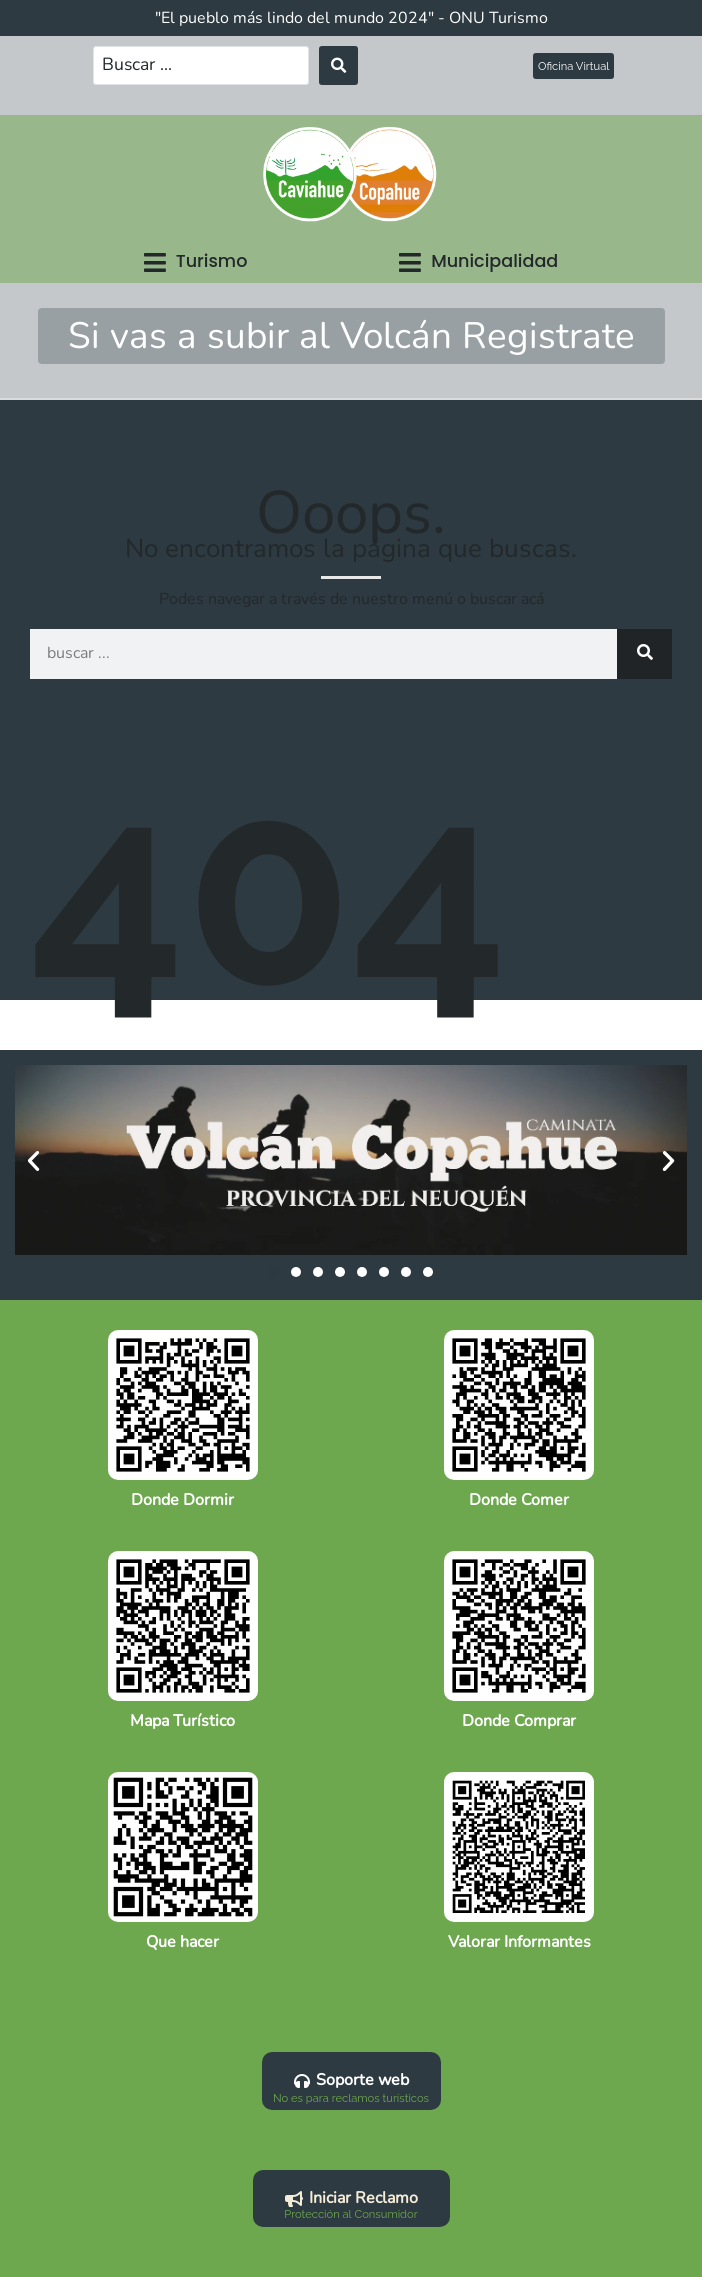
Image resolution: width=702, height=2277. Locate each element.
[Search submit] (338, 65)
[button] (196, 262)
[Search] (644, 654)
